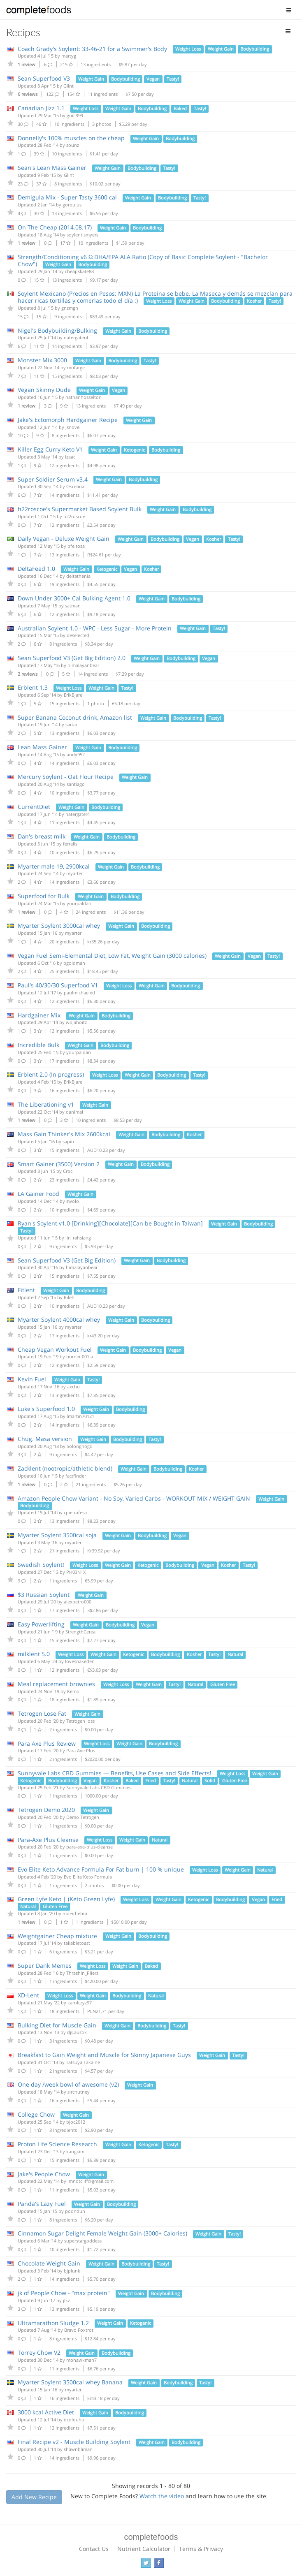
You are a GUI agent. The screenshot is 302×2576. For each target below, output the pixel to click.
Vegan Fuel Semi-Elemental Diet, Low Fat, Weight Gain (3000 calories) (112, 955)
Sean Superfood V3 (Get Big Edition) (67, 1260)
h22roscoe (74, 516)
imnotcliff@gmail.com (90, 2181)
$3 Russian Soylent (44, 1594)
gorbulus (72, 205)
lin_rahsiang (78, 1238)
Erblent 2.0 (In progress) (51, 1074)
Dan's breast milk (41, 836)
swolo (72, 1201)
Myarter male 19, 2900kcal (54, 866)
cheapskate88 (79, 271)
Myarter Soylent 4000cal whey (59, 1319)
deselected (78, 635)
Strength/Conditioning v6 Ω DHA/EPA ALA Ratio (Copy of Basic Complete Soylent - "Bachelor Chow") (143, 260)
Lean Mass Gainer (42, 747)
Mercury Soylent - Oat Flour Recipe (66, 777)
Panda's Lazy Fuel (42, 2204)
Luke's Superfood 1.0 (46, 1409)
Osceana (75, 486)
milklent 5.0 (34, 1654)
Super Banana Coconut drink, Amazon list (75, 717)
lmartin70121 (80, 1416)
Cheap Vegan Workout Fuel (55, 1349)
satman (73, 605)
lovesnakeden (80, 1661)
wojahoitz (76, 1022)
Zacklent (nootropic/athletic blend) (65, 1468)
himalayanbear (83, 665)
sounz (72, 145)
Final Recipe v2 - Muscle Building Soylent (74, 2442)
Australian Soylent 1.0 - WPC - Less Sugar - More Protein (95, 628)
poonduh (75, 2211)
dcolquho (74, 2419)
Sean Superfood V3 (44, 78)
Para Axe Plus (80, 1750)
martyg (68, 56)
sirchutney (78, 2092)
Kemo (73, 1691)
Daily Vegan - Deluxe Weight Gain (63, 538)
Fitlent (26, 1290)
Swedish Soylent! (41, 1564)
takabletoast (77, 1943)
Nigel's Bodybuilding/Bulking (57, 330)
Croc (67, 1171)
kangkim (75, 2151)
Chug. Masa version (45, 1439)
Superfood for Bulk (44, 896)
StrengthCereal (81, 1632)
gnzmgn (69, 308)
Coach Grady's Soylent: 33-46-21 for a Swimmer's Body (92, 49)
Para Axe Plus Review (47, 1743)
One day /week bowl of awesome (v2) (68, 2084)
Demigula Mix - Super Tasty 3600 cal (67, 197)
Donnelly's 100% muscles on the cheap (71, 138)
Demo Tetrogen (82, 1817)
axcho (73, 1386)
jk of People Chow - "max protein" (64, 2293)
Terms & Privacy (201, 2549)
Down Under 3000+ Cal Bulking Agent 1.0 (74, 598)
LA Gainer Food (38, 1194)
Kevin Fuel (32, 1379)
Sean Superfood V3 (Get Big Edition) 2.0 (71, 658)
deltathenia (78, 576)
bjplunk (72, 2271)
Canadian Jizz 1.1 (41, 108)
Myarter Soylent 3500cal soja (57, 1535)
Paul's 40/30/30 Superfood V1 (58, 985)
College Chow (36, 2114)
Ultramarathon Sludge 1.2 (53, 2323)
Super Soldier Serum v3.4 (53, 479)
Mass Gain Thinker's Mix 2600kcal (64, 1134)
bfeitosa (76, 546)
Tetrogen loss (80, 1721)
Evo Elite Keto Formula (88, 1877)
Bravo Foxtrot (78, 2330)
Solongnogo (80, 1446)
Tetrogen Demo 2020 (46, 1810)
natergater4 (76, 337)
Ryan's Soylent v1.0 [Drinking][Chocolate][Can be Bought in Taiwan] (110, 1223)
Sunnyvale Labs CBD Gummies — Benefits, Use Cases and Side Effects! (114, 1773)
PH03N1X (76, 1572)
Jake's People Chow (44, 2174)
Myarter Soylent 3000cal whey (59, 925)
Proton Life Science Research (57, 2144)
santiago (76, 784)
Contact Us (94, 2549)
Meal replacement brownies (56, 1684)
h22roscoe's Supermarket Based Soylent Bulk (80, 509)
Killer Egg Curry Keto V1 (50, 449)
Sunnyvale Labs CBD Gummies (98, 1787)
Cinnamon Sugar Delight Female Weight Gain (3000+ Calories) (102, 2233)
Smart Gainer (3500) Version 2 (59, 1164)
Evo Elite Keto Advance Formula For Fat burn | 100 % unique (101, 1869)
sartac (71, 724)
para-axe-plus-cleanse (89, 1847)
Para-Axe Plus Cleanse (48, 1840)
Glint (68, 86)
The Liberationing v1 (46, 1104)
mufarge (76, 367)
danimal (74, 1112)
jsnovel (73, 427)
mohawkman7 (81, 2360)
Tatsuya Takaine (83, 2062)
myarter (74, 873)
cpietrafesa (75, 1512)
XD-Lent (28, 1995)
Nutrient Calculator (143, 2549)
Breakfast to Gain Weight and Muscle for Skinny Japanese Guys (104, 2055)
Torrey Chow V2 (39, 2352)
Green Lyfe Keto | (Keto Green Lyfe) (66, 1899)
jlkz (66, 2300)
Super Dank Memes (45, 1965)
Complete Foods (38, 12)
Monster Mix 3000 (42, 360)
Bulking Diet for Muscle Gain (57, 2025)
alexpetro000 (77, 1601)
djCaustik (77, 2032)
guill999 (75, 115)
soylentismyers (82, 235)
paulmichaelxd (79, 992)
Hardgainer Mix (39, 1015)
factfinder (75, 1476)
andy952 (76, 754)
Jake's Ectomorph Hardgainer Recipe (68, 420)
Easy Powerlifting (42, 1624)
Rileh (69, 1297)
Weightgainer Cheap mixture (57, 1936)
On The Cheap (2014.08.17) (55, 227)
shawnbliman (78, 2449)
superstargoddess (83, 2241)
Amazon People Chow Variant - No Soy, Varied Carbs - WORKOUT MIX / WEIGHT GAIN (134, 1498)
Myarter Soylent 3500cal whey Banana (70, 2382)
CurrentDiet (34, 807)
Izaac (70, 457)
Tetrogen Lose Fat (42, 1713)
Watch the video (161, 2496)
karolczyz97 (79, 2002)
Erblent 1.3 (33, 687)
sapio (68, 1141)
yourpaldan (79, 903)
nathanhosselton (83, 397)
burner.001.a (79, 1356)
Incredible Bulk (38, 1045)
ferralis (70, 844)
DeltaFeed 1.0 (36, 568)
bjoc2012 (75, 2122)
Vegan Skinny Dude (44, 390)
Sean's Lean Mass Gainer (52, 167)
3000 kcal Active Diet (46, 2412)
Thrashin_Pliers (82, 1973)
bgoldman (74, 963)
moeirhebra (75, 1913)
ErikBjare (73, 695)
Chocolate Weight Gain (49, 2263)
